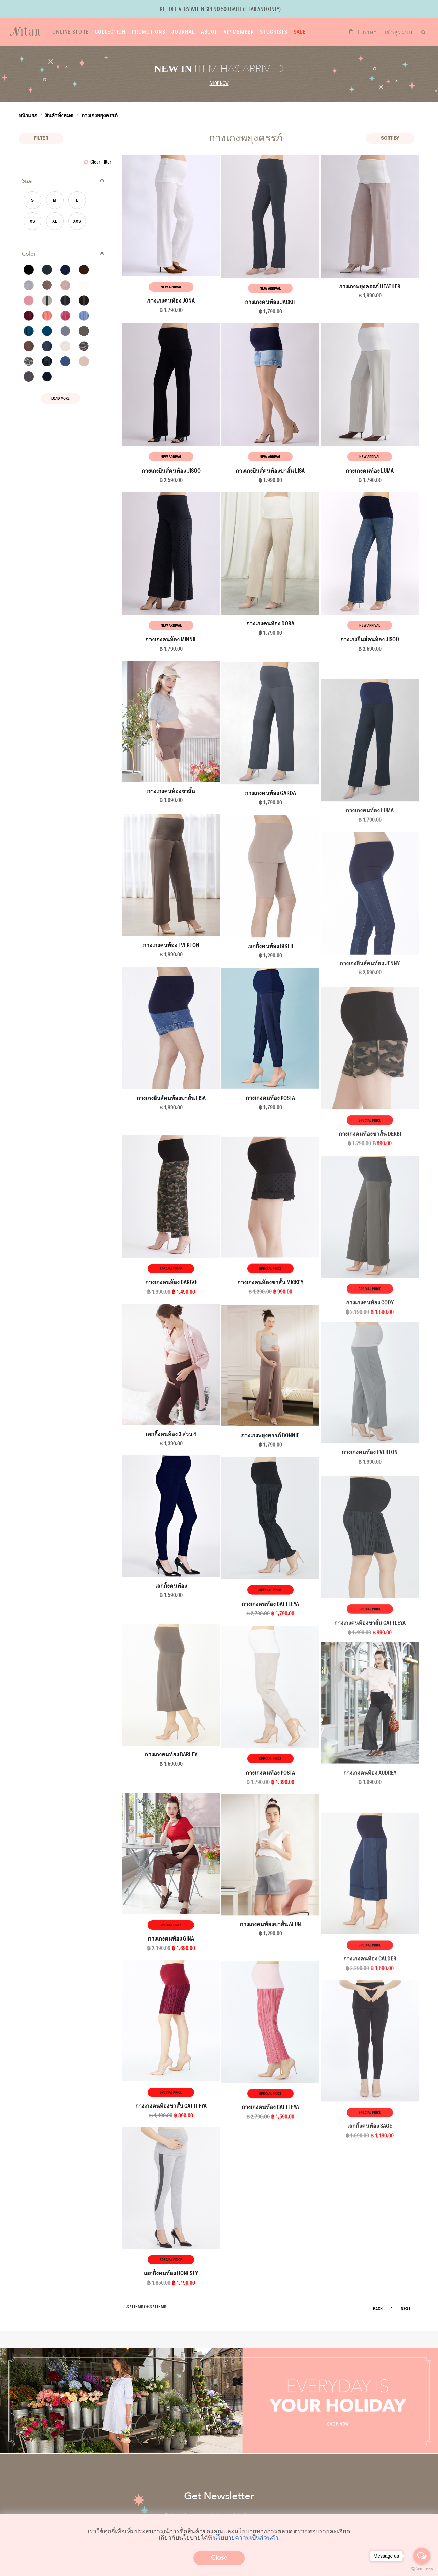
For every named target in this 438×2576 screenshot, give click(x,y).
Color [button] (29, 254)
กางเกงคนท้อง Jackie (270, 301)
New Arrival (171, 287)
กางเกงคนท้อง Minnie (171, 639)
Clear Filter (97, 162)
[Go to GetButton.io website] (422, 2569)
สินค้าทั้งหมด (59, 115)
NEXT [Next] (405, 2309)
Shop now (219, 83)
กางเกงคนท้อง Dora (270, 623)
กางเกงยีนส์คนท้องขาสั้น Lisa (270, 470)
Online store (70, 31)
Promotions (148, 31)
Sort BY (390, 138)
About (209, 31)
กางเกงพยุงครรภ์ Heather (369, 286)
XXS (77, 221)
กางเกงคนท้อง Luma (370, 470)
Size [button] (27, 181)
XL (54, 221)
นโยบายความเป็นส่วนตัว (245, 2537)
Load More (60, 398)
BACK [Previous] (378, 2309)
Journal (183, 31)
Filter (41, 138)
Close (219, 2558)
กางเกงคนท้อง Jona (171, 300)
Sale (300, 31)
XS (32, 221)
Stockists (273, 31)
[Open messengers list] (421, 2556)
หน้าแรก (28, 115)
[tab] (65, 181)
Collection (110, 31)
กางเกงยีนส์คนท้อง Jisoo (171, 470)
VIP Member (239, 31)
